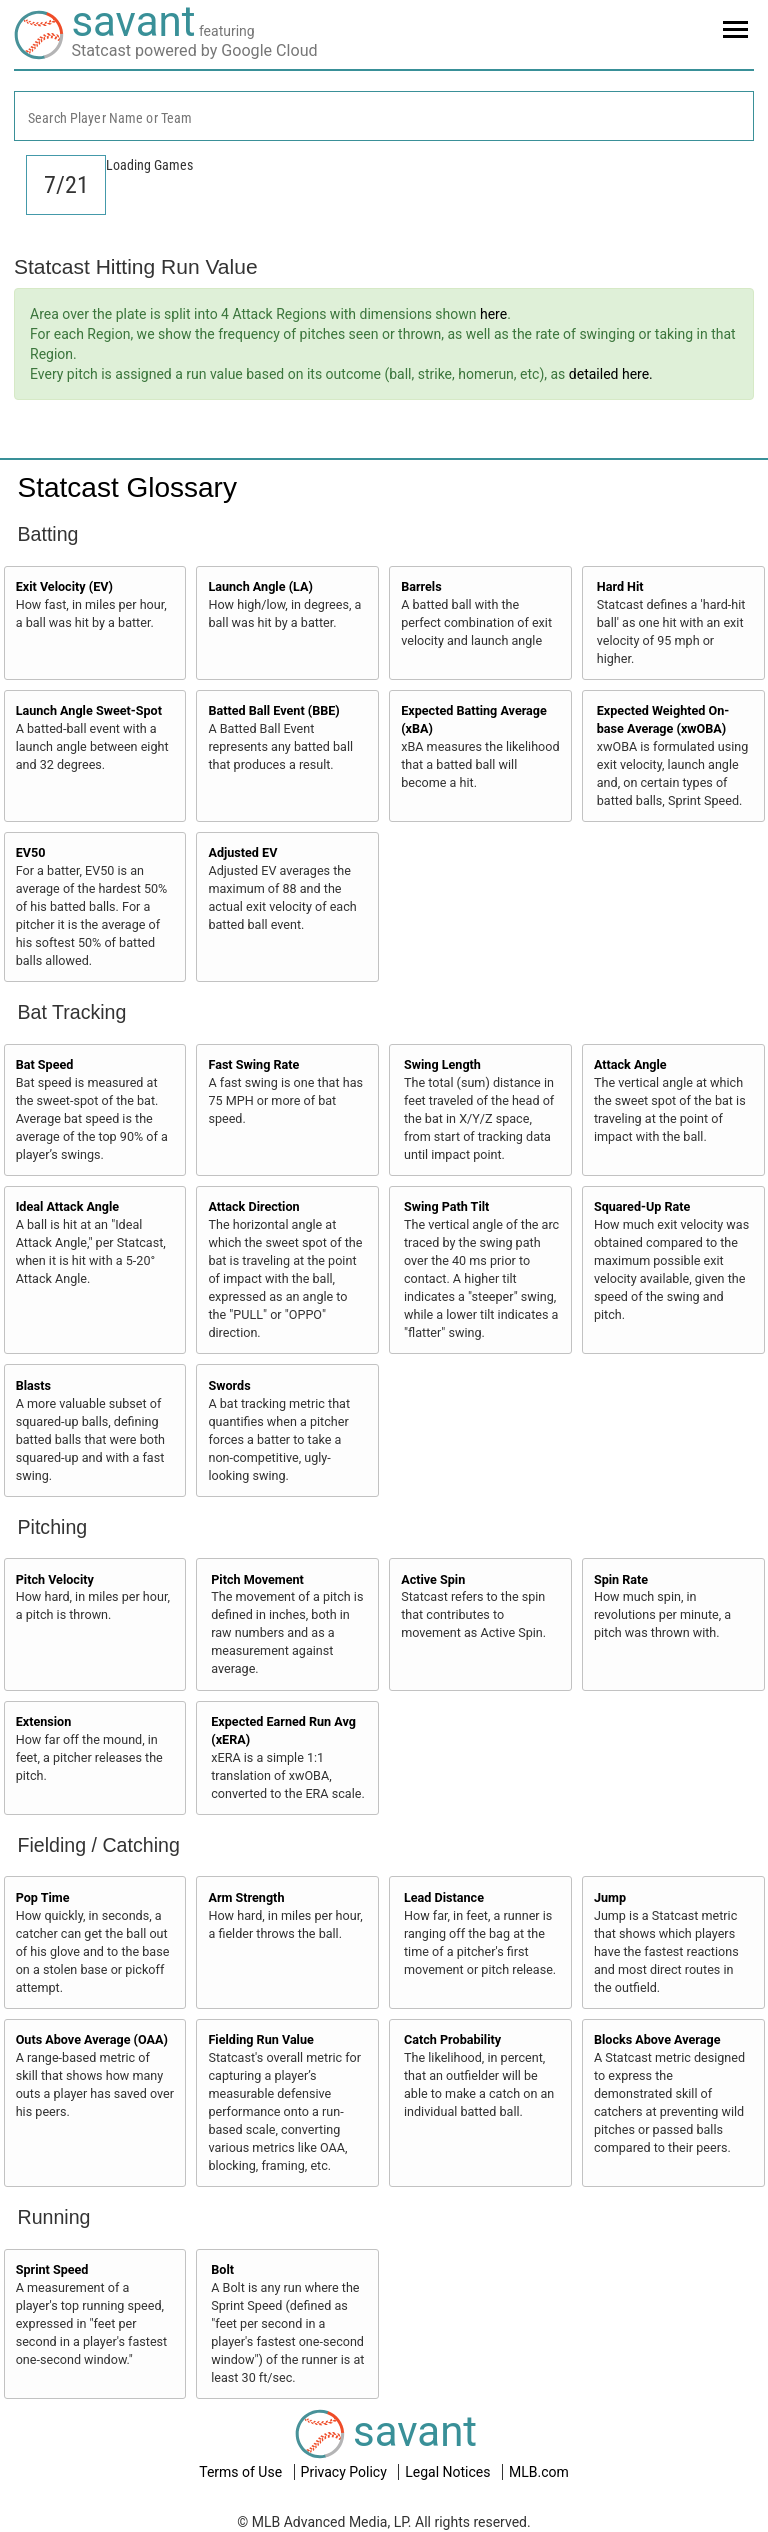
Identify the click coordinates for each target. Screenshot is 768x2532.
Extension (44, 1721)
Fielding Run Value (260, 2039)
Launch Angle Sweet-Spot (89, 710)
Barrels (421, 586)
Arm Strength (246, 1897)
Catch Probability (452, 2039)
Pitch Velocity (55, 1579)
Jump (610, 1897)
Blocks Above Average (657, 2039)
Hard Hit (620, 586)
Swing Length (442, 1064)
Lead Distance (444, 1897)
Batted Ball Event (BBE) (273, 710)
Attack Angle (630, 1064)
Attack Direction (253, 1206)
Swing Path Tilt (446, 1206)
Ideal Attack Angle (67, 1206)
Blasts (33, 1385)
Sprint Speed (52, 2269)
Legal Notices (449, 2472)
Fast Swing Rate (253, 1064)
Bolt (222, 2269)
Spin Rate (621, 1579)
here (493, 314)
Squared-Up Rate (642, 1206)
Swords (229, 1385)
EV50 (31, 852)
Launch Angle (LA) (260, 586)
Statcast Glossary (127, 487)
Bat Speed (45, 1064)
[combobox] (384, 116)
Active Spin (433, 1579)
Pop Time (43, 1897)
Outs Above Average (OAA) (92, 2039)
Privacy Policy (346, 2472)
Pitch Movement (257, 1579)
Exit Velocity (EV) (64, 586)
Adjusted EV (242, 852)
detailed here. (611, 374)
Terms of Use (242, 2472)
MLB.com (539, 2472)
